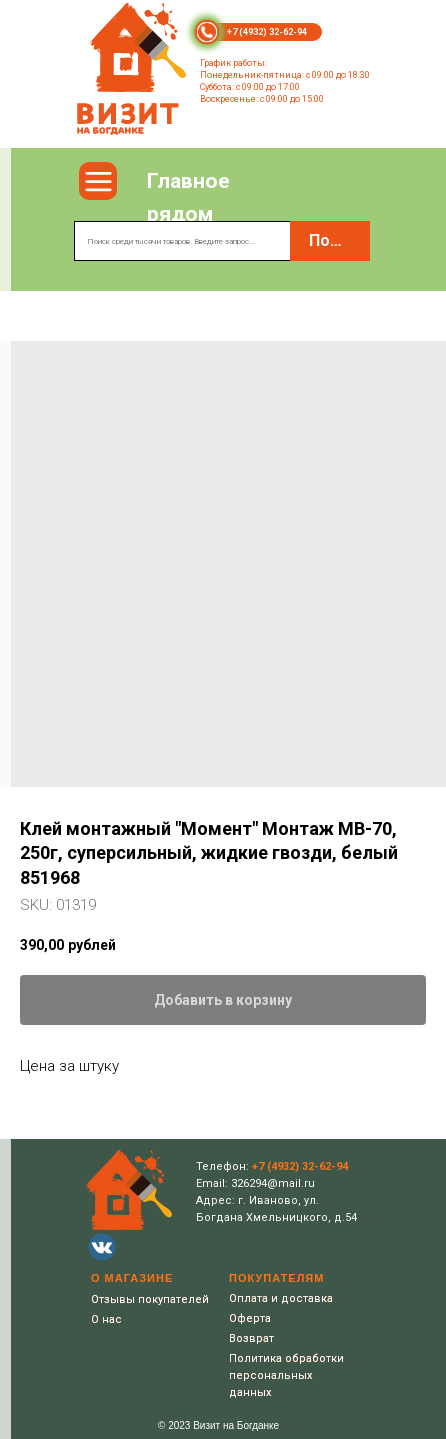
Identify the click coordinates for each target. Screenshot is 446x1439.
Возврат (251, 1338)
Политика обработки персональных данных (286, 1375)
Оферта (250, 1318)
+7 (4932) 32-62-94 (267, 32)
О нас (106, 1319)
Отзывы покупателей (150, 1299)
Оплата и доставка (281, 1298)
